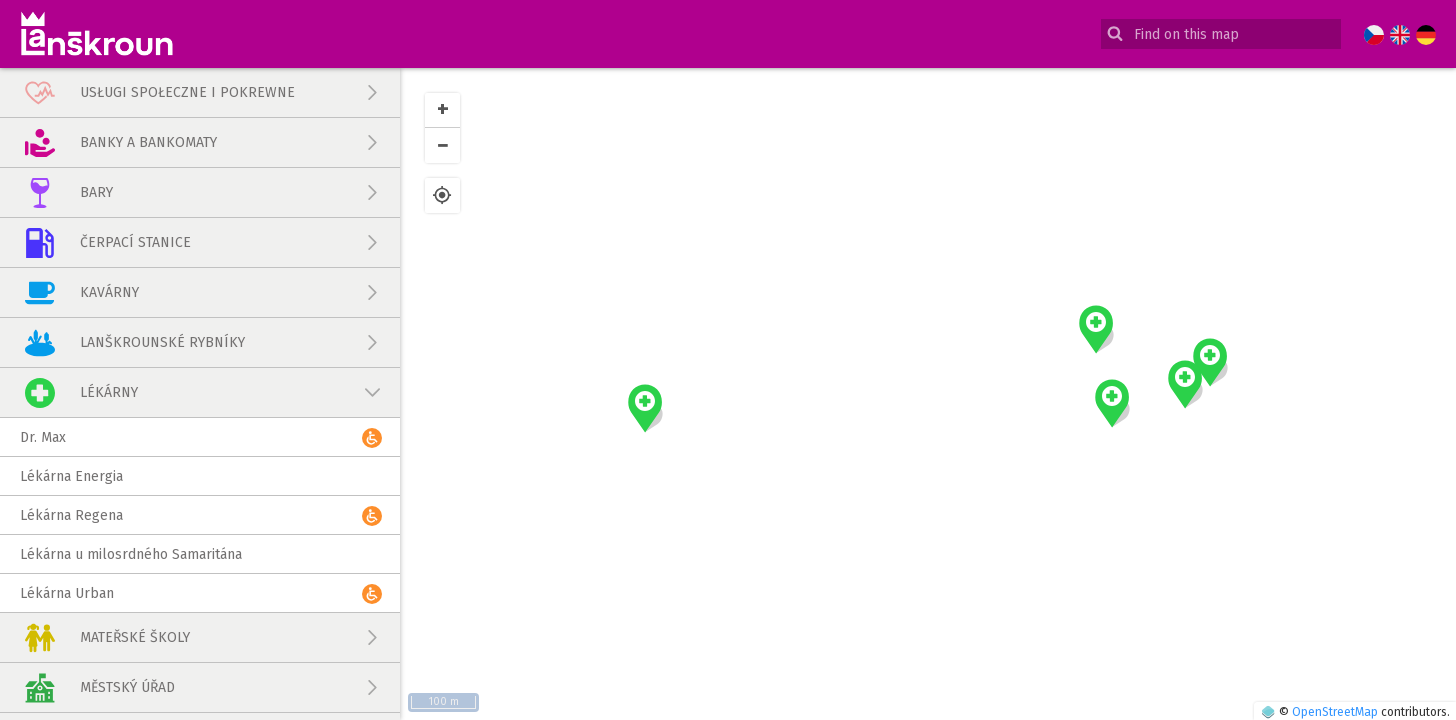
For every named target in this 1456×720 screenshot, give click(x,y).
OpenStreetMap (1335, 712)
